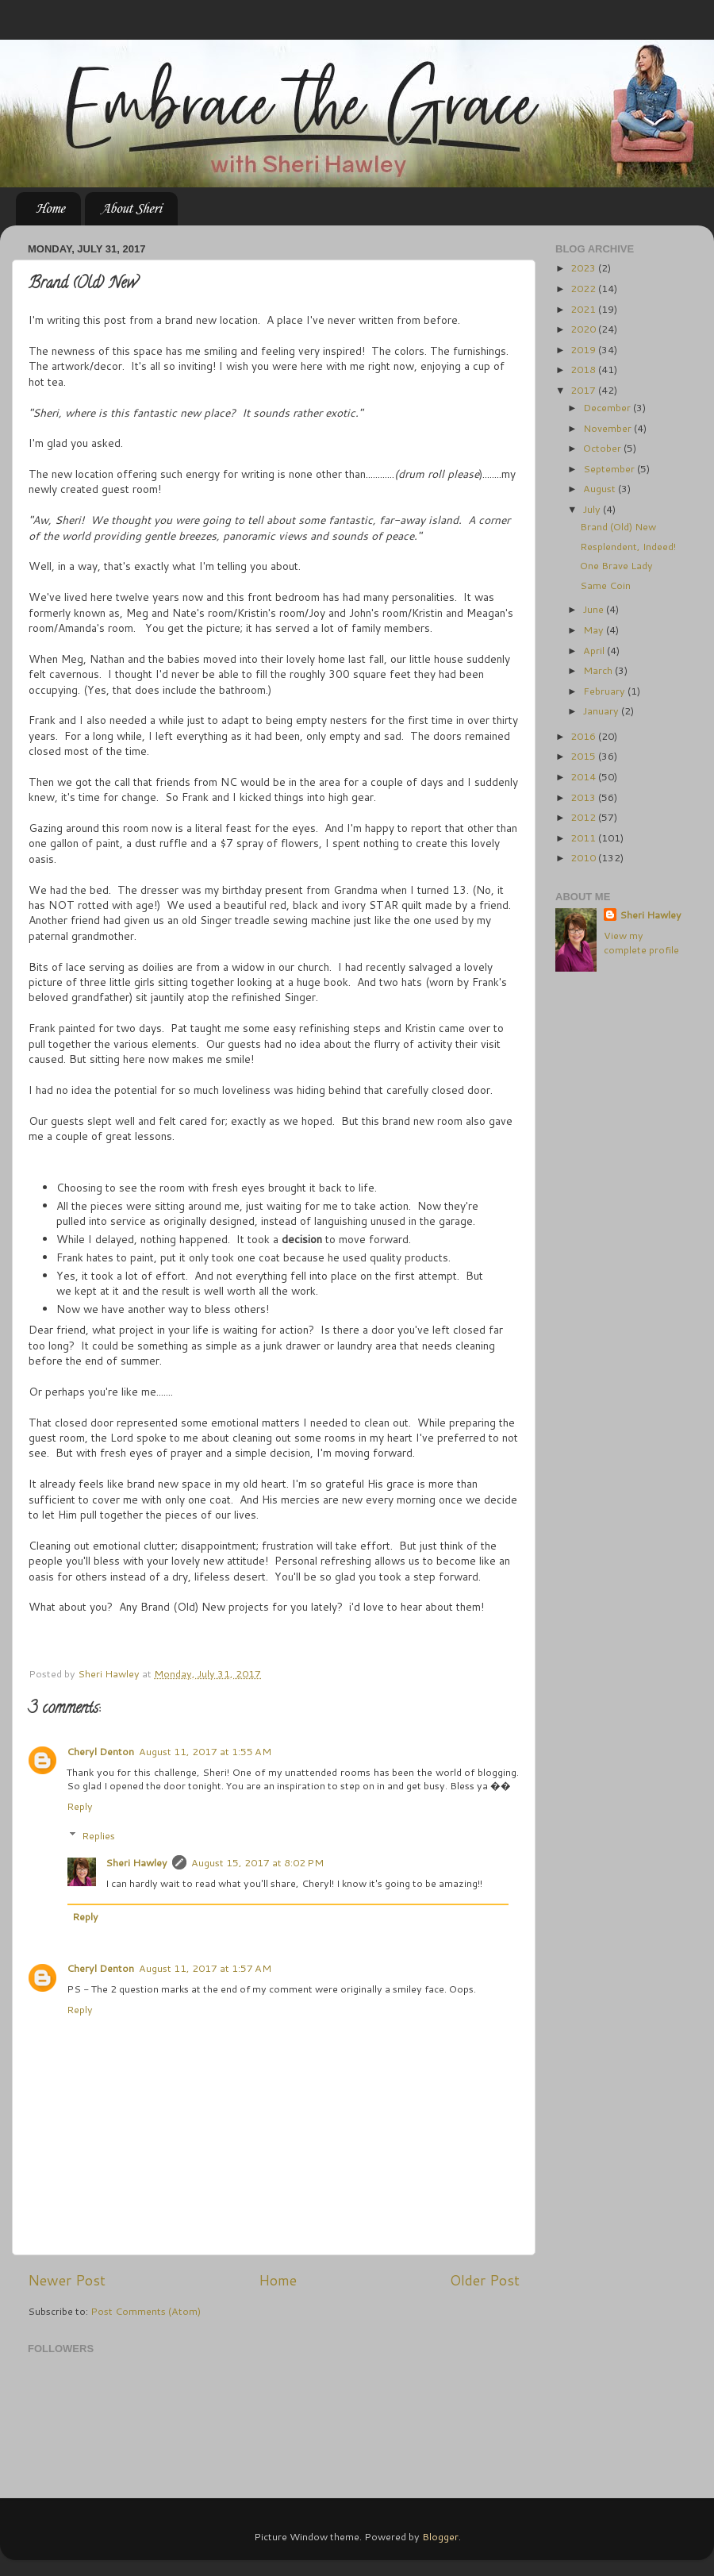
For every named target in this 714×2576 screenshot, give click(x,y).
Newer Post (67, 2280)
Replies (98, 1835)
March (599, 670)
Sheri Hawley (136, 1862)
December (608, 407)
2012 (584, 817)
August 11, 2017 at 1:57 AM (205, 1968)
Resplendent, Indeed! (628, 546)
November (608, 428)
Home (50, 209)
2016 (584, 736)
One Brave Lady (616, 565)
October (603, 448)
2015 (584, 756)
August (600, 488)
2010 (584, 857)
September (610, 468)
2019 (584, 349)
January (602, 710)
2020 (584, 329)
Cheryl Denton (100, 1751)
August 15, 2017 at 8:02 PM (257, 1862)
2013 (584, 797)
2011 (584, 837)
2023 (584, 267)
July (593, 509)
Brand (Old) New (618, 526)
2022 (584, 288)
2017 (584, 390)
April (595, 650)
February (605, 690)
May (594, 629)
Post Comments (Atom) (145, 2311)
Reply (80, 1806)
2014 (584, 776)
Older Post (485, 2280)
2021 (584, 309)
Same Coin (605, 585)
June (594, 609)
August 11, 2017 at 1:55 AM (205, 1751)
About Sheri (131, 209)
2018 (584, 369)
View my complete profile (641, 942)
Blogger (440, 2536)
